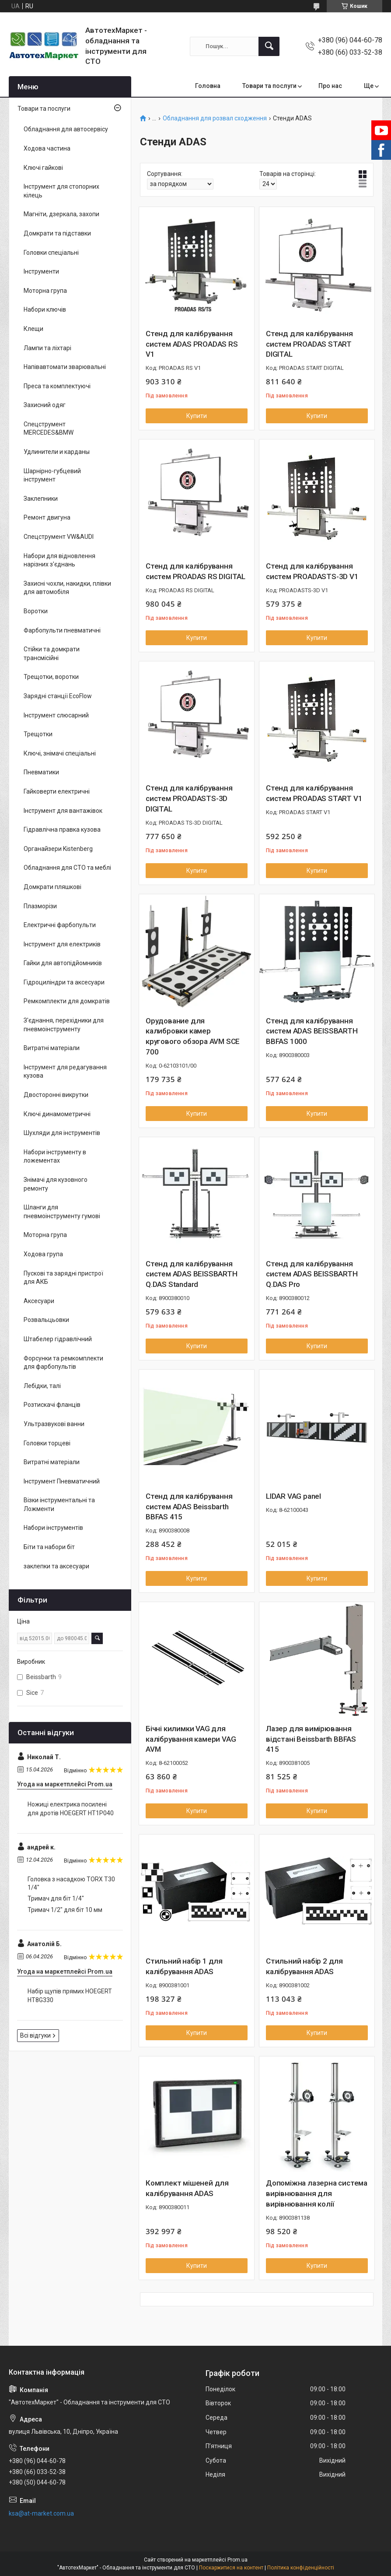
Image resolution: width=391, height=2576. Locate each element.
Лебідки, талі (42, 1385)
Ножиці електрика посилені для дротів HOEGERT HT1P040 (71, 1809)
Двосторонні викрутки (56, 1094)
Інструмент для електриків (62, 944)
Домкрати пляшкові (52, 886)
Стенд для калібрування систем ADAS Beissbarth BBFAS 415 (189, 1507)
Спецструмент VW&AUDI (59, 536)
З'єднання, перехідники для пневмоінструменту (64, 1025)
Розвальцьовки (46, 1319)
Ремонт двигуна (47, 517)
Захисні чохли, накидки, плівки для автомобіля (67, 588)
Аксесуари (39, 1300)
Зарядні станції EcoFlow (58, 695)
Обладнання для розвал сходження (215, 118)
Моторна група (45, 290)
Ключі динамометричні (57, 1114)
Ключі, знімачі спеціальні (60, 753)
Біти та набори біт (49, 1546)
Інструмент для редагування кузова (65, 1071)
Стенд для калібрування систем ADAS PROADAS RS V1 (192, 344)
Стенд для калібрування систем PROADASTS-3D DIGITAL (189, 798)
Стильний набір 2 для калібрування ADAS (304, 1966)
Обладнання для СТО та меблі (67, 867)
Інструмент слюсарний (56, 715)
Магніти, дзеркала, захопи (61, 214)
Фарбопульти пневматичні (62, 630)
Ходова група (43, 1254)
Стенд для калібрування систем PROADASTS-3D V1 (312, 571)
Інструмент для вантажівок (63, 810)
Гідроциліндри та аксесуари (64, 982)
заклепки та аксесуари (56, 1566)
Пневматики (41, 772)
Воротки (36, 611)
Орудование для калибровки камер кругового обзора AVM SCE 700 (193, 1036)
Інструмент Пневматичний (62, 1481)
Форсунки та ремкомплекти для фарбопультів (63, 1363)
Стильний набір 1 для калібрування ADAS (184, 1966)
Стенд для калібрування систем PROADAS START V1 (314, 793)
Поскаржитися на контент (231, 2568)
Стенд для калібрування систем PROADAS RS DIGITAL (195, 571)
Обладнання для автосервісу (66, 129)
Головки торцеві (47, 1443)
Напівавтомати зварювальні (65, 366)
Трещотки (38, 734)
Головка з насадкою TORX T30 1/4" (71, 1883)
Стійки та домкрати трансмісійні (52, 653)
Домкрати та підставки (57, 233)
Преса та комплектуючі (57, 386)
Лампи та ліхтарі (47, 347)
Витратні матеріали (52, 1047)
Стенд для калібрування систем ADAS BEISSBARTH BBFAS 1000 (312, 1031)
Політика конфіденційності (300, 2568)
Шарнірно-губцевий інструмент (52, 475)
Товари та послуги (269, 85)
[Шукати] (268, 46)
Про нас (330, 85)
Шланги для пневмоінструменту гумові (62, 1211)
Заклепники (41, 498)
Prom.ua (237, 2560)
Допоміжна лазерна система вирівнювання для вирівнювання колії (316, 2193)
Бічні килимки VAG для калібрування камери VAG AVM (191, 1739)
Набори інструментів (53, 1527)
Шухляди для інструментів (62, 1132)
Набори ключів (45, 309)
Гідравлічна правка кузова (62, 829)
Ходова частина (47, 148)
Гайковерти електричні (57, 791)
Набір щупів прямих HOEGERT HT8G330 (70, 1995)
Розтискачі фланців (52, 1404)
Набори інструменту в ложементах (55, 1156)
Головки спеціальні (51, 252)
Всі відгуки (35, 2035)
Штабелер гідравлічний (58, 1338)
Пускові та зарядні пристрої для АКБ (63, 1278)
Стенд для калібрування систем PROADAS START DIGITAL (309, 344)
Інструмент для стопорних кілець (61, 191)
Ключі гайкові (43, 167)
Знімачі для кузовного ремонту (55, 1184)
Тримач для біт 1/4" (56, 1898)
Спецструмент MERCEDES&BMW (48, 428)
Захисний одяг (45, 404)
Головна (207, 85)
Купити (196, 415)
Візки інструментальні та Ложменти (59, 1504)
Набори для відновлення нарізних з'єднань (59, 560)
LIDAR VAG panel (293, 1496)
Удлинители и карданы (57, 451)
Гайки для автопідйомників (63, 962)
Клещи (33, 328)
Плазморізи (40, 906)
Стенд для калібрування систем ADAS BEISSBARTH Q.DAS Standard (191, 1274)
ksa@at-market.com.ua (41, 2513)
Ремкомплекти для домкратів (67, 1001)
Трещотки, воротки (51, 676)
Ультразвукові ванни (54, 1423)
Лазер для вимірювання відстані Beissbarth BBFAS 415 (311, 1739)
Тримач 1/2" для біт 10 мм (65, 1909)
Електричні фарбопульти (60, 924)
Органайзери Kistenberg (58, 848)
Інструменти (41, 271)
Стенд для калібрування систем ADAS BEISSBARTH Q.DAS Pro (312, 1274)
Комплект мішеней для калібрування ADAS (187, 2188)
